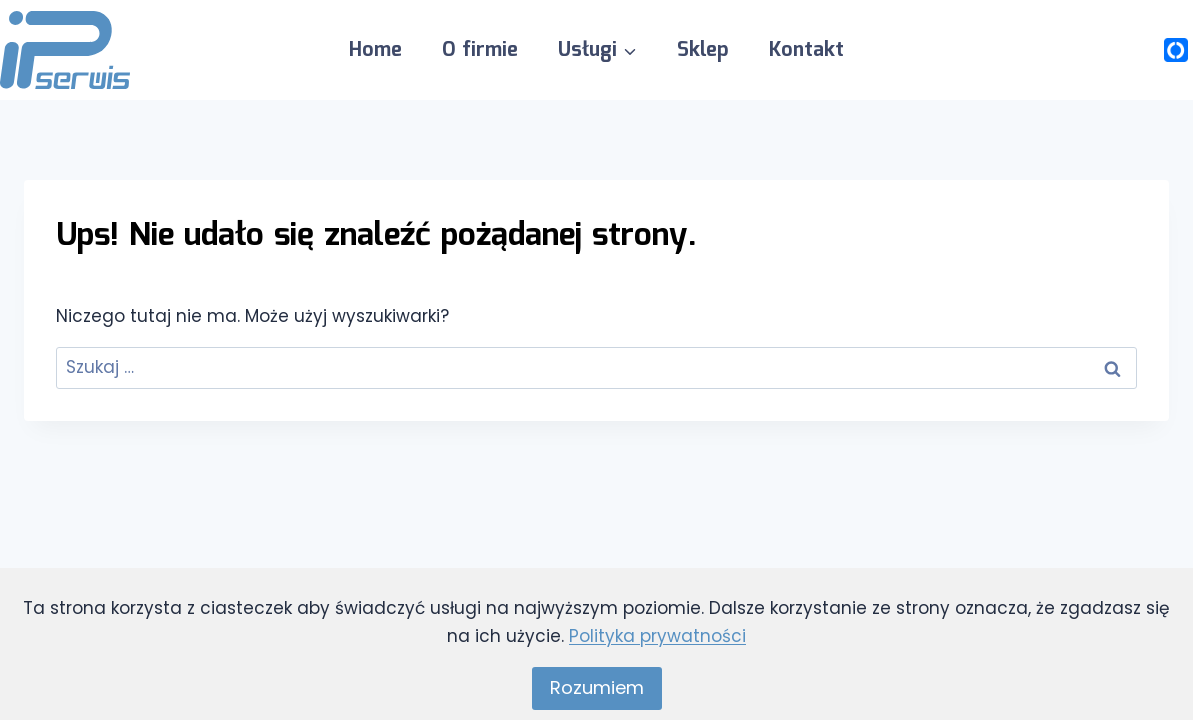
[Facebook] (1098, 50)
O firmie (480, 50)
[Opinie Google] (1137, 50)
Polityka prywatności (657, 636)
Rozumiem (597, 687)
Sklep (703, 50)
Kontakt (806, 50)
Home (375, 50)
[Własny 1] (1176, 50)
